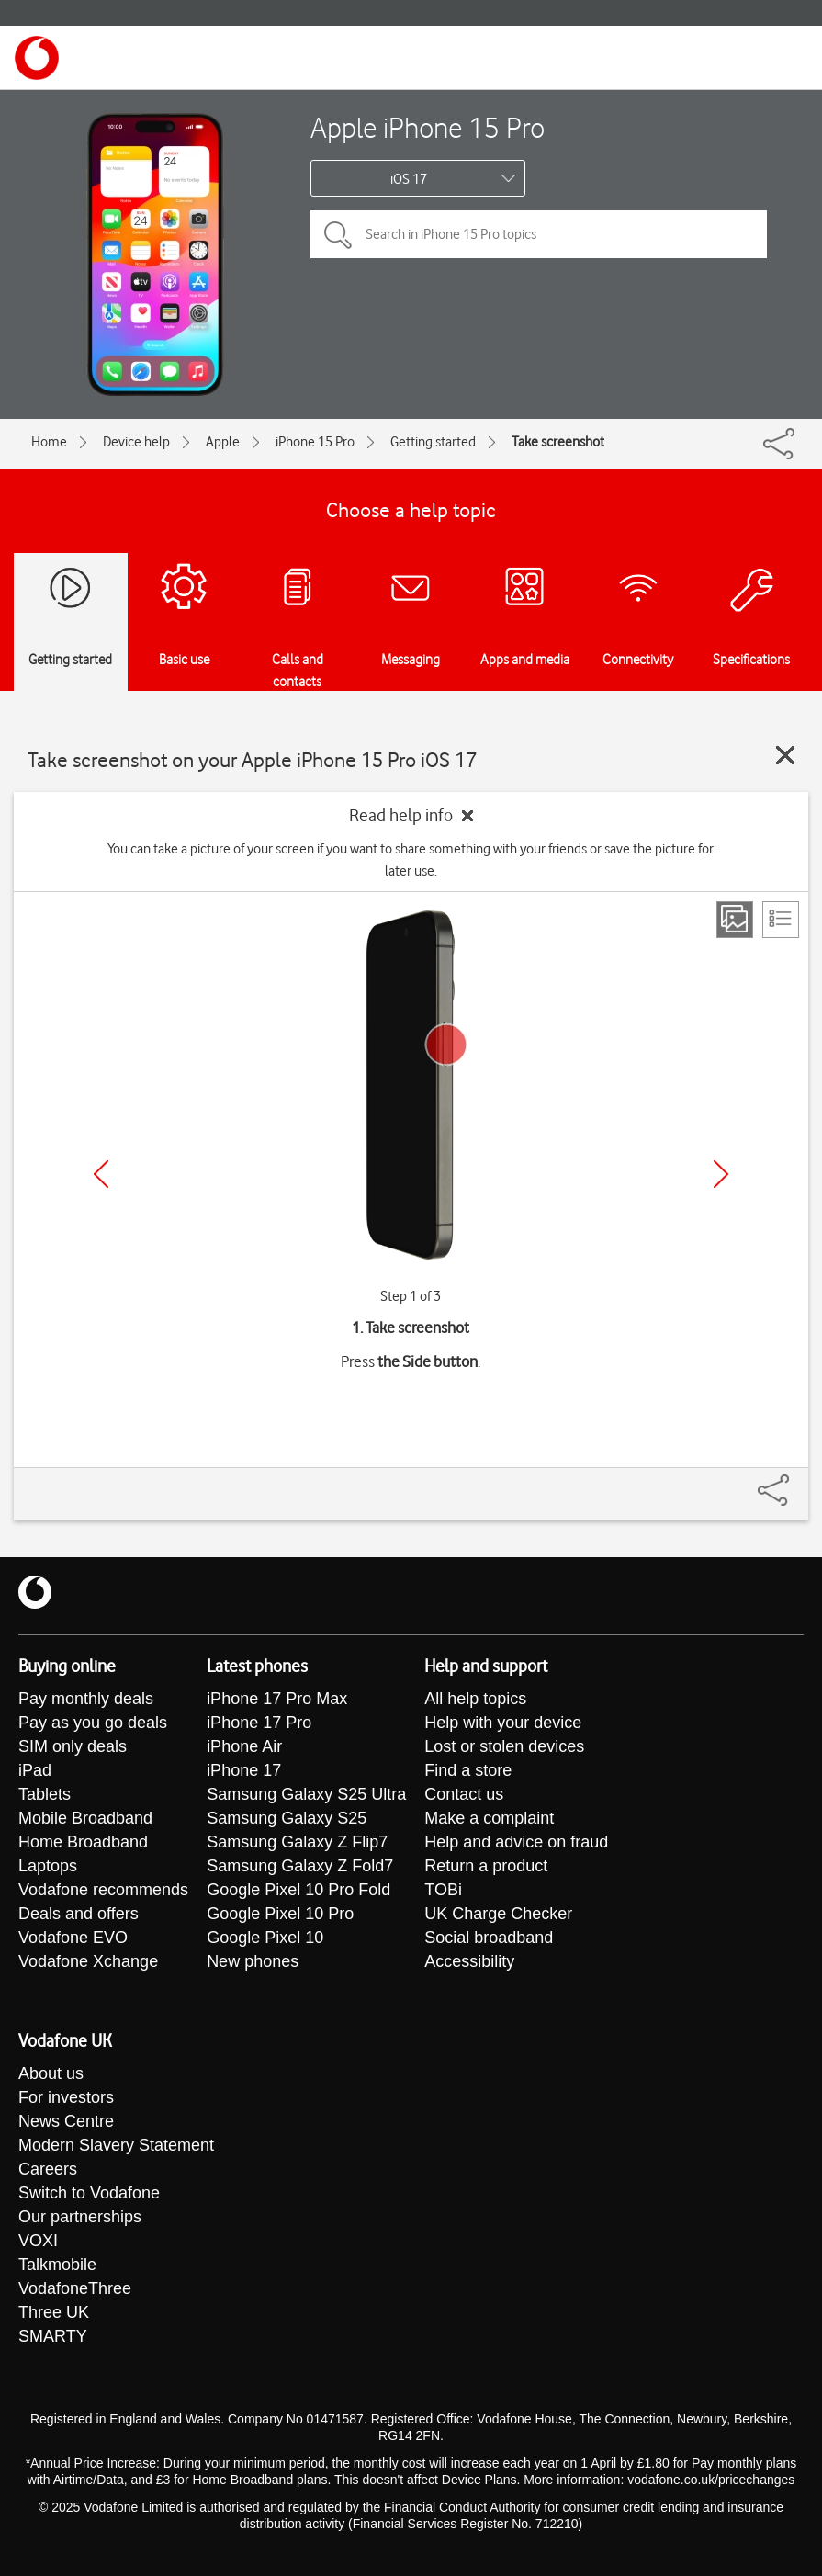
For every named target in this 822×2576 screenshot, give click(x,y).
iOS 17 (408, 179)
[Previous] (101, 1174)
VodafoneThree (74, 2288)
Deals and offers (78, 1913)
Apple (223, 442)
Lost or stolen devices (504, 1746)
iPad (34, 1770)
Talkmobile (57, 2264)
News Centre (66, 2121)
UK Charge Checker (498, 1913)
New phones (252, 1961)
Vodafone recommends (103, 1890)
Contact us (463, 1794)
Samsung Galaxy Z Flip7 (297, 1842)
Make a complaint (489, 1818)
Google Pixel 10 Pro (280, 1913)
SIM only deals (72, 1746)
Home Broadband (83, 1842)
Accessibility (469, 1961)
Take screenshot (558, 442)
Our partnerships (79, 2217)
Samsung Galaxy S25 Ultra (306, 1794)
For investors (66, 2097)
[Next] (721, 1174)
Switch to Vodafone (89, 2193)
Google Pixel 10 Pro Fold (298, 1890)
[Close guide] (785, 755)
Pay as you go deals (92, 1722)
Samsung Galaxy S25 (286, 1818)
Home (49, 442)
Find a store (468, 1770)
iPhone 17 (244, 1770)
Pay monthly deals (85, 1698)
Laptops (47, 1866)
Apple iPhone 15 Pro (427, 127)
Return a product (485, 1866)
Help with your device (502, 1722)
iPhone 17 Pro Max (277, 1698)
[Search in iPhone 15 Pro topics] (538, 234)
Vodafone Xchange (88, 1961)
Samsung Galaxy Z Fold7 (300, 1866)
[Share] (795, 1480)
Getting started (433, 442)
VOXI (38, 2240)
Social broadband (488, 1937)
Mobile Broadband (85, 1818)
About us (51, 2073)
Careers (47, 2169)
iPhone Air (244, 1746)
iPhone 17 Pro (259, 1722)
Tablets (44, 1794)
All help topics (475, 1698)
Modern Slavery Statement (116, 2145)
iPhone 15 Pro (315, 442)
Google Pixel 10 (265, 1937)
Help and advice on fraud (516, 1842)
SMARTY (52, 2336)
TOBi (443, 1890)
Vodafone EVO (73, 1937)
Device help (136, 442)
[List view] (780, 919)
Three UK (53, 2312)
